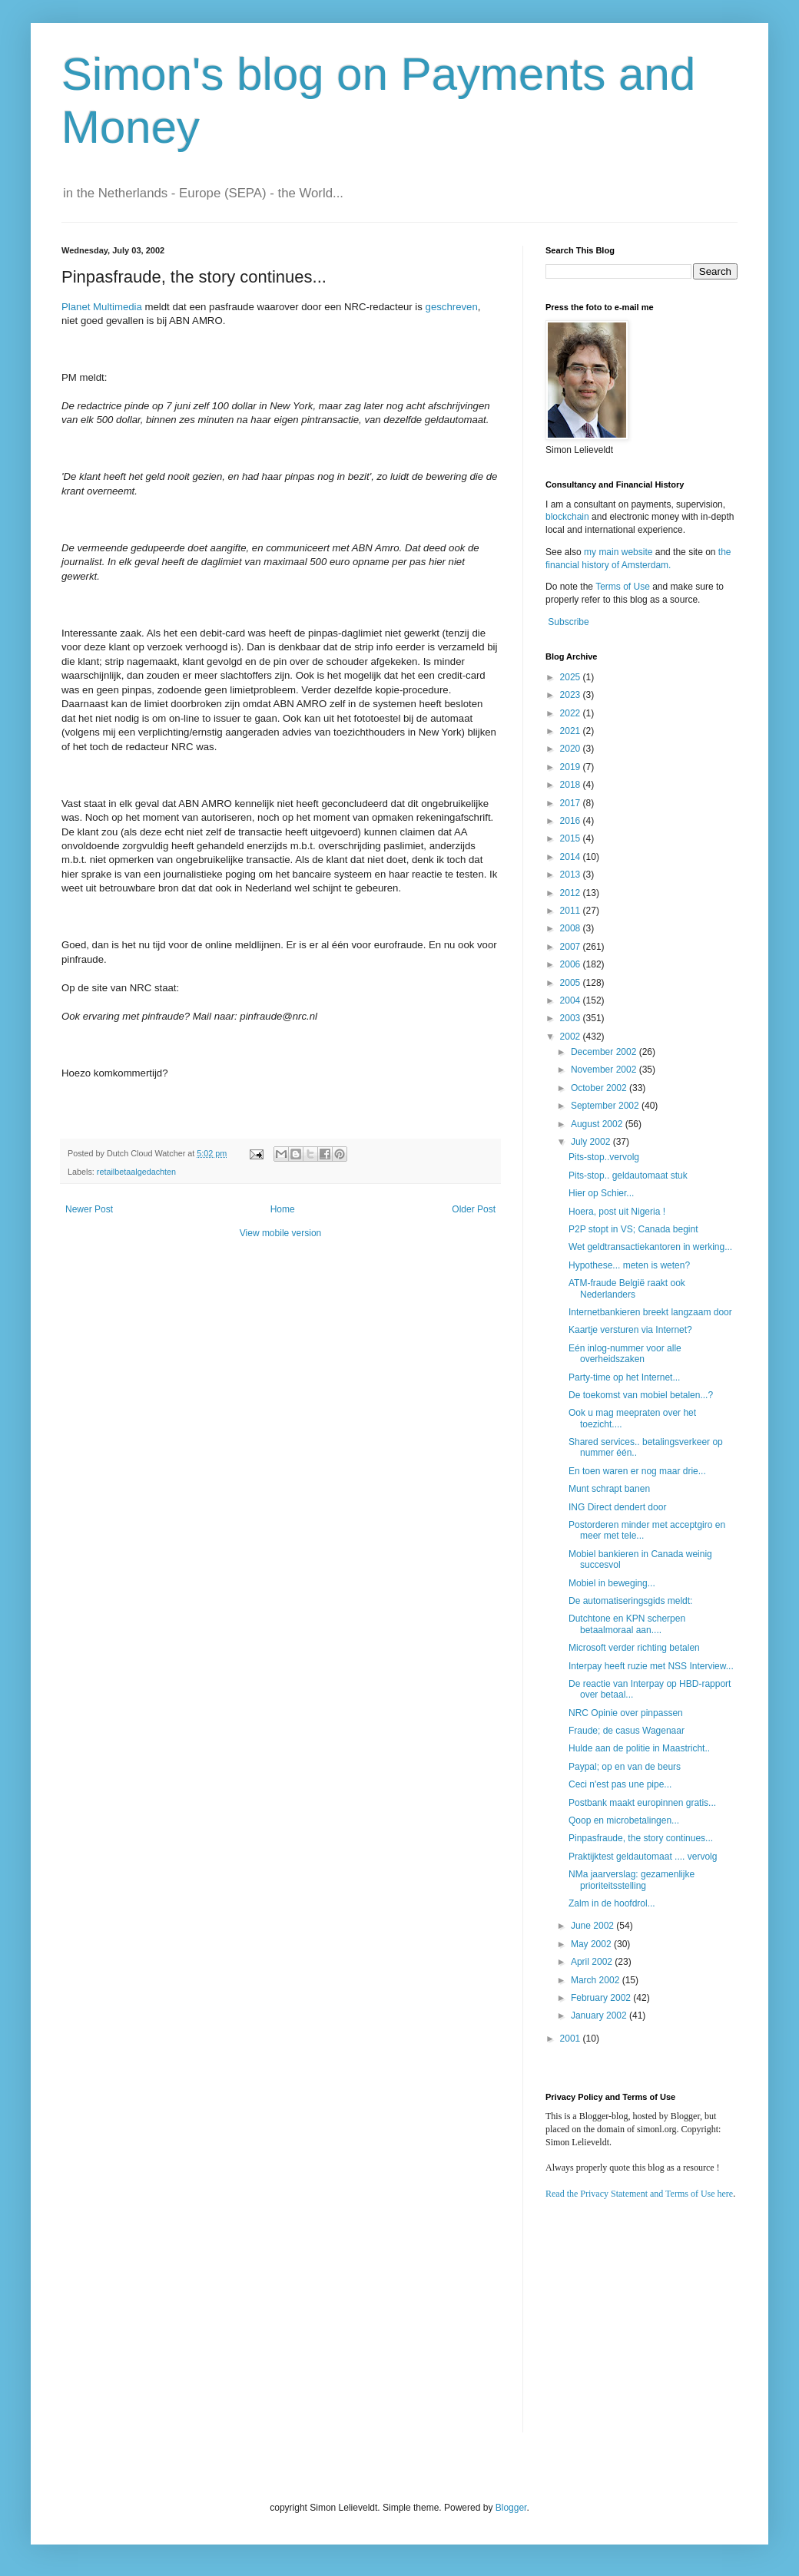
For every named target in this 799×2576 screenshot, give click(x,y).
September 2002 (606, 1105)
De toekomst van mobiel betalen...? (641, 1395)
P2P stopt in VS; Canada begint (633, 1229)
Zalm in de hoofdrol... (612, 1903)
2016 (571, 820)
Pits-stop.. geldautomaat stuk (628, 1175)
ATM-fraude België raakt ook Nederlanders (627, 1288)
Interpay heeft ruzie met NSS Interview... (651, 1666)
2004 (571, 1000)
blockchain (568, 516)
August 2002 (598, 1124)
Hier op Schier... (601, 1193)
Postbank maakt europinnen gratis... (642, 1802)
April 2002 (593, 1961)
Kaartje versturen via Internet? (630, 1329)
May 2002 (592, 1944)
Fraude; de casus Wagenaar (627, 1730)
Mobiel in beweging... (612, 1583)
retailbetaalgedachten (136, 1171)
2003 (571, 1018)
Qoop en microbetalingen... (624, 1820)
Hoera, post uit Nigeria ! (617, 1211)
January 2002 (600, 2015)
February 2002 (602, 1997)
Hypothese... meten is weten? (629, 1265)
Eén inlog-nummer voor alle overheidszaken (625, 1353)
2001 (571, 2038)
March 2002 (596, 1980)
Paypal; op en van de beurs (625, 1766)
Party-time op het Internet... (624, 1377)
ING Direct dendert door (617, 1507)
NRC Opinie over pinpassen (626, 1713)
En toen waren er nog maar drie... (637, 1471)
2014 (571, 857)
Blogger (511, 2507)
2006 (571, 964)
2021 (571, 731)
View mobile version (281, 1233)
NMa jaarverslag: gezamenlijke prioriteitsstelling (632, 1879)
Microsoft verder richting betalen (634, 1647)
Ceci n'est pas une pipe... (620, 1784)
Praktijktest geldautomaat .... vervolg (643, 1856)
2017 (571, 803)
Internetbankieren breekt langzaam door (650, 1312)
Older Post (474, 1209)
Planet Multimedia (101, 306)
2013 (571, 874)
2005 (571, 982)
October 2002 (600, 1088)
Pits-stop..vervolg (604, 1157)
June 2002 (593, 1925)
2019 (571, 767)
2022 (571, 713)
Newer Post (89, 1209)
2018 (571, 784)
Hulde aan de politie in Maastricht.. (639, 1748)
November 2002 (605, 1069)
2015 (571, 838)
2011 (571, 910)
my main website (618, 552)
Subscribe (568, 622)
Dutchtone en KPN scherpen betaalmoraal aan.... (627, 1624)
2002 (571, 1036)
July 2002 (592, 1141)
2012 (571, 893)
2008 (571, 928)
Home (282, 1209)
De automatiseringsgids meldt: (630, 1601)
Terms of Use (622, 586)
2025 (571, 677)
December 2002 (605, 1052)
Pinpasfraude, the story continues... (641, 1838)
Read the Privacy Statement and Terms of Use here (639, 2193)
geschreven (452, 306)
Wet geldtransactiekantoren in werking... (650, 1247)
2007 (571, 946)
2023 (571, 694)
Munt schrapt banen (609, 1488)
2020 (571, 748)
